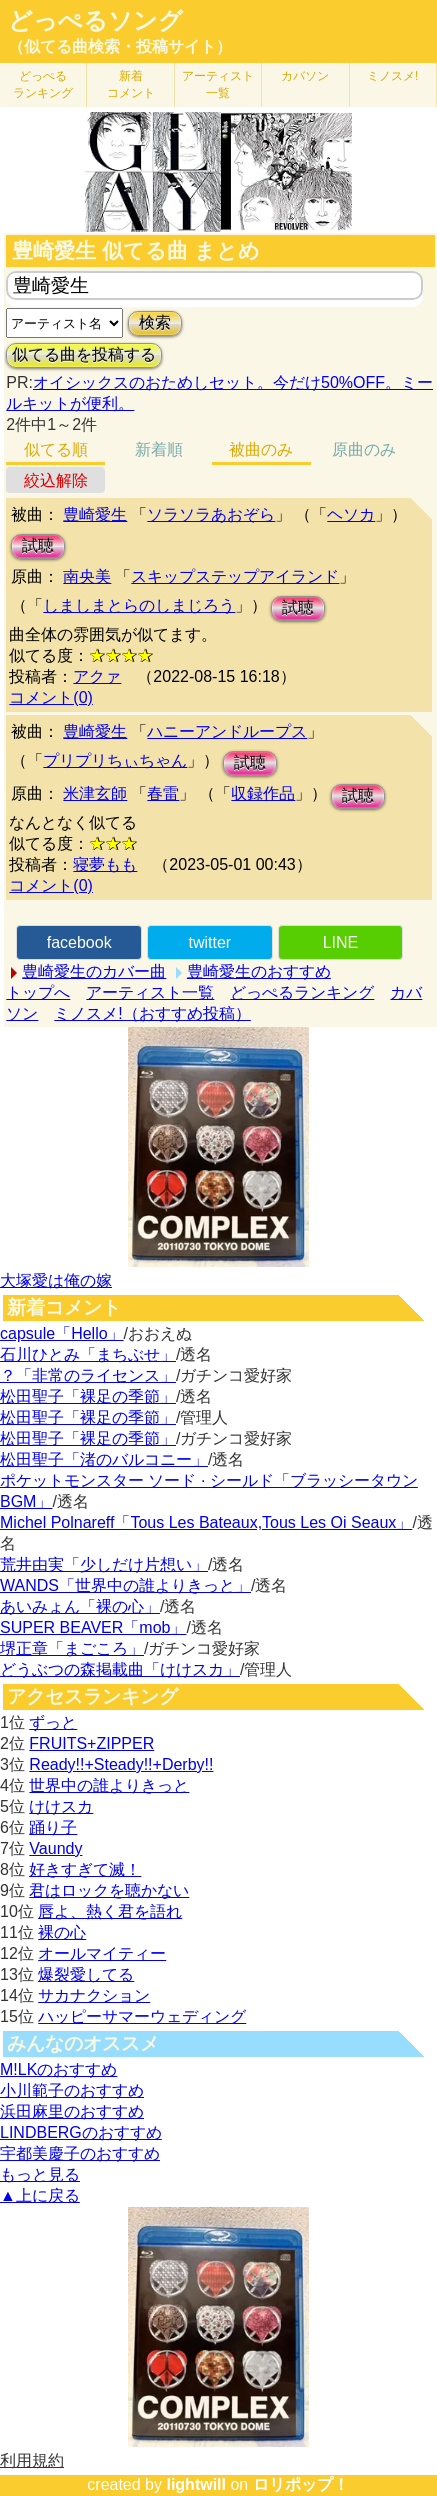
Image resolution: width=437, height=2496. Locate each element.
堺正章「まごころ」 (72, 1648)
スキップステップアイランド (235, 576)
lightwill (196, 2484)
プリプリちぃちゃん (115, 760)
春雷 (163, 793)
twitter (209, 942)
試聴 (38, 545)
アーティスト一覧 (150, 992)
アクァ (97, 676)
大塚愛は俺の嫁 (56, 1280)
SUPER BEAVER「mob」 (93, 1627)
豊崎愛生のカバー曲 (94, 971)
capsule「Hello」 (62, 1333)
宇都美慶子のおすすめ (80, 2153)
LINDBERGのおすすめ (81, 2132)
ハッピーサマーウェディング (142, 2016)
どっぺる (43, 84)
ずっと (53, 1722)
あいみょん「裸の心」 (80, 1606)
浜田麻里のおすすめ (72, 2111)
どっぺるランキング (302, 992)
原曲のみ (364, 449)
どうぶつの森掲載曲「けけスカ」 (120, 1669)
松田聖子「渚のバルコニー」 (104, 1459)
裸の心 (62, 1932)
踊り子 (53, 1827)
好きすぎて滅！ (85, 1869)
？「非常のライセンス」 (88, 1375)
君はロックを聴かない (109, 1890)
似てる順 (56, 449)
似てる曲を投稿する (84, 354)
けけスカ (61, 1806)
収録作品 (263, 793)
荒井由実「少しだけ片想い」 (104, 1564)
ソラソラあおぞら (211, 514)
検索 (155, 322)
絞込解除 (56, 480)
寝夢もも (105, 864)
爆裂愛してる (86, 1974)
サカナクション (94, 1995)
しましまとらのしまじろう (139, 605)
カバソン (305, 76)
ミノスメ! (392, 76)
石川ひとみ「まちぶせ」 (88, 1354)
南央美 (87, 576)
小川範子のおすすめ (72, 2090)
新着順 (159, 449)
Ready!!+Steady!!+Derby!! (121, 1764)
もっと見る (40, 2174)
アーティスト (218, 84)
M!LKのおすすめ (58, 2069)
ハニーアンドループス (227, 731)
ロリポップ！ (301, 2484)
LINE (341, 942)
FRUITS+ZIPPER (91, 1743)
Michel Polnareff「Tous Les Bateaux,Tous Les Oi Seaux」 (206, 1522)
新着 (131, 84)
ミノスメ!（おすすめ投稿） (152, 1013)
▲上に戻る (40, 2195)
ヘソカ (351, 514)
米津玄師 (95, 793)
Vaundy (55, 1848)
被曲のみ (261, 449)
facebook (79, 942)
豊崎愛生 (95, 514)
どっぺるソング (95, 21)
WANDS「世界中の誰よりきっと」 (125, 1585)
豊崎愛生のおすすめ (259, 971)
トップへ (38, 992)
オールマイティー (102, 1953)
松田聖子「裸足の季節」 (88, 1396)
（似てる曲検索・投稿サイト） (120, 46)
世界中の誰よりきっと (109, 1785)
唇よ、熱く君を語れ (110, 1911)
